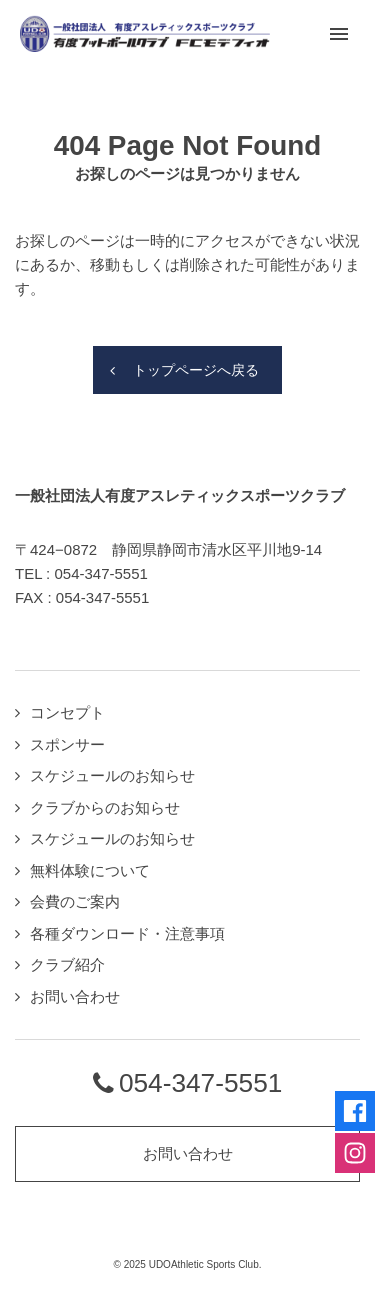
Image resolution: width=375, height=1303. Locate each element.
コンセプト (67, 712)
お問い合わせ (75, 996)
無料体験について (90, 870)
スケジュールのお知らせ (112, 775)
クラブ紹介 (67, 964)
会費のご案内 (75, 901)
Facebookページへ (355, 1111)
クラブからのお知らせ (105, 807)
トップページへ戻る (196, 370)
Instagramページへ (355, 1153)
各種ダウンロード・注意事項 (127, 933)
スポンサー (67, 744)
